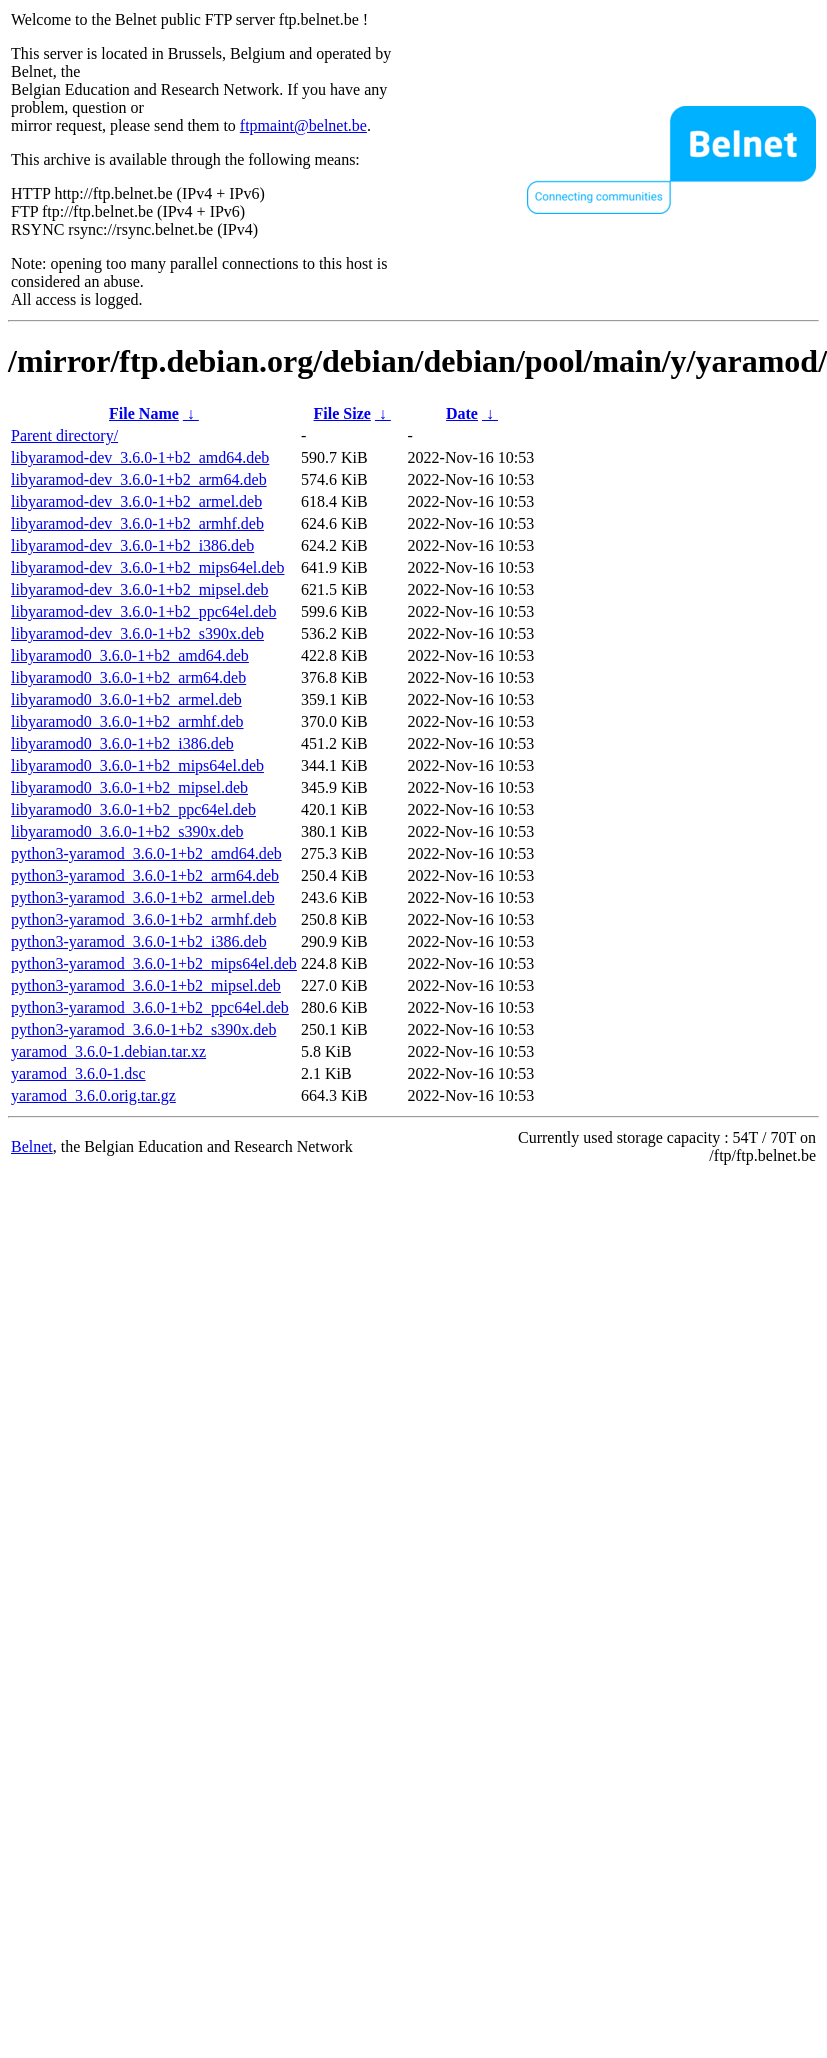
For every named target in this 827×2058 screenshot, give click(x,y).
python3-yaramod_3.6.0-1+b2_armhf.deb (143, 919)
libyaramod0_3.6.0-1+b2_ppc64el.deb (133, 809)
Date (462, 413)
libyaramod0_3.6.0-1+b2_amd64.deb (130, 655)
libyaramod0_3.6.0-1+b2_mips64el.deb (137, 765)
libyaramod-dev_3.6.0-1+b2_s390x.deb (137, 633)
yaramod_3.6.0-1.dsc (78, 1073)
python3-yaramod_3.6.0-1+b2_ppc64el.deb (150, 1007)
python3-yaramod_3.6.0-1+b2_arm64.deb (145, 875)
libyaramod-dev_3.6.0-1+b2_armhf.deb (137, 523)
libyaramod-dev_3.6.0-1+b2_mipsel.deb (139, 589)
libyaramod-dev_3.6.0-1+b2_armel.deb (136, 501)
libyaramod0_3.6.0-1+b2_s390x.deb (127, 831)
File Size (342, 413)
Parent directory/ (64, 435)
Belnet (32, 1146)
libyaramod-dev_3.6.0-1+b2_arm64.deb (139, 479)
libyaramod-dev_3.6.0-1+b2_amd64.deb (140, 457)
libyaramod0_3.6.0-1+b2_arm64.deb (128, 677)
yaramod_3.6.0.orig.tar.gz (93, 1095)
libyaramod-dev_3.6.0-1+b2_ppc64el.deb (143, 611)
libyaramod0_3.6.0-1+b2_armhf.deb (127, 721)
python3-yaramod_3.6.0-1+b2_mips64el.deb (154, 963)
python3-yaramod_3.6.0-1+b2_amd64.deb (146, 853)
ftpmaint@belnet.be (303, 125)
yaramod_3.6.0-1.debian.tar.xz (108, 1051)
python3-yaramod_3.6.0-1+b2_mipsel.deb (146, 985)
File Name (144, 413)
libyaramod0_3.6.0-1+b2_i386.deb (122, 743)
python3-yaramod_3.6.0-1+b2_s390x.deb (143, 1029)
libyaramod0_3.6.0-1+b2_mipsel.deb (129, 787)
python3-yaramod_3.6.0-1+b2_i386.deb (139, 941)
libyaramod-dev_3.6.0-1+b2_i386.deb (132, 545)
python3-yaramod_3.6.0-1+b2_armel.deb (143, 897)
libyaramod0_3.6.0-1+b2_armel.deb (126, 699)
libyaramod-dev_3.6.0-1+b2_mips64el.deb (147, 567)
